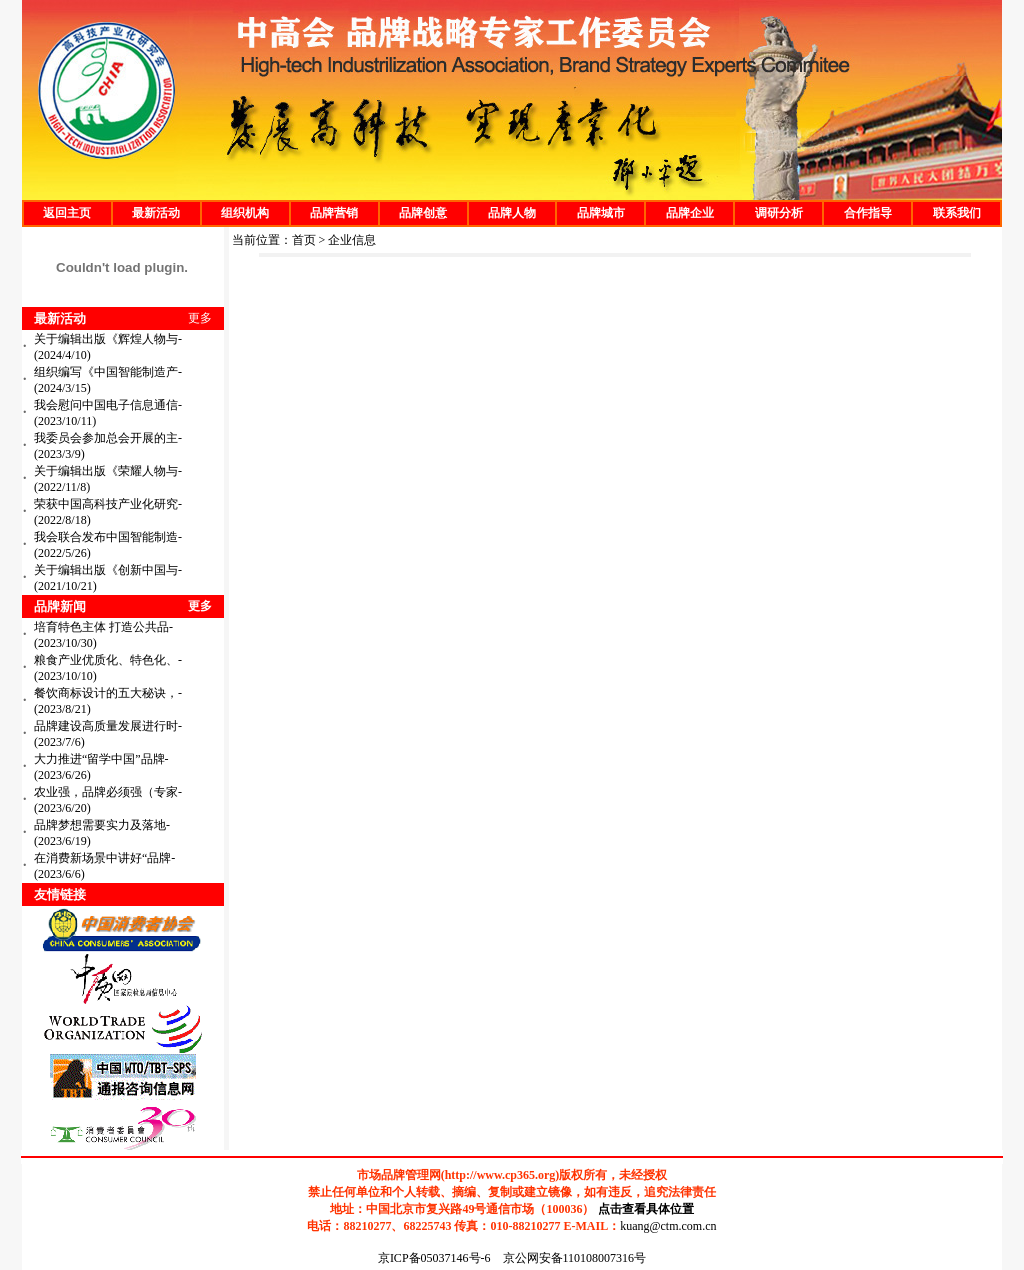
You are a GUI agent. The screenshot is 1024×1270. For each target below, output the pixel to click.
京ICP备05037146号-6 (434, 1258)
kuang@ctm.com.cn (668, 1226)
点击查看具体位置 (646, 1209)
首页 (304, 240)
